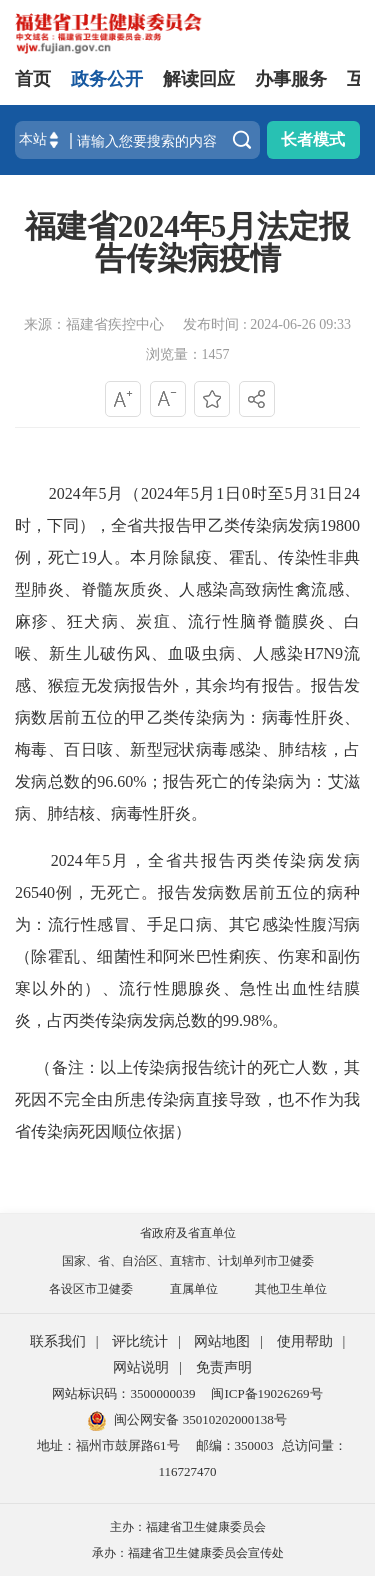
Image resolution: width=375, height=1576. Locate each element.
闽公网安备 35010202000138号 (200, 1419)
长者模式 (313, 139)
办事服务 (291, 79)
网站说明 (141, 1367)
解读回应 (199, 79)
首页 (33, 79)
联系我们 (58, 1341)
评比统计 (140, 1341)
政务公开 (107, 79)
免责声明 (224, 1367)
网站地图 (222, 1341)
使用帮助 (305, 1341)
